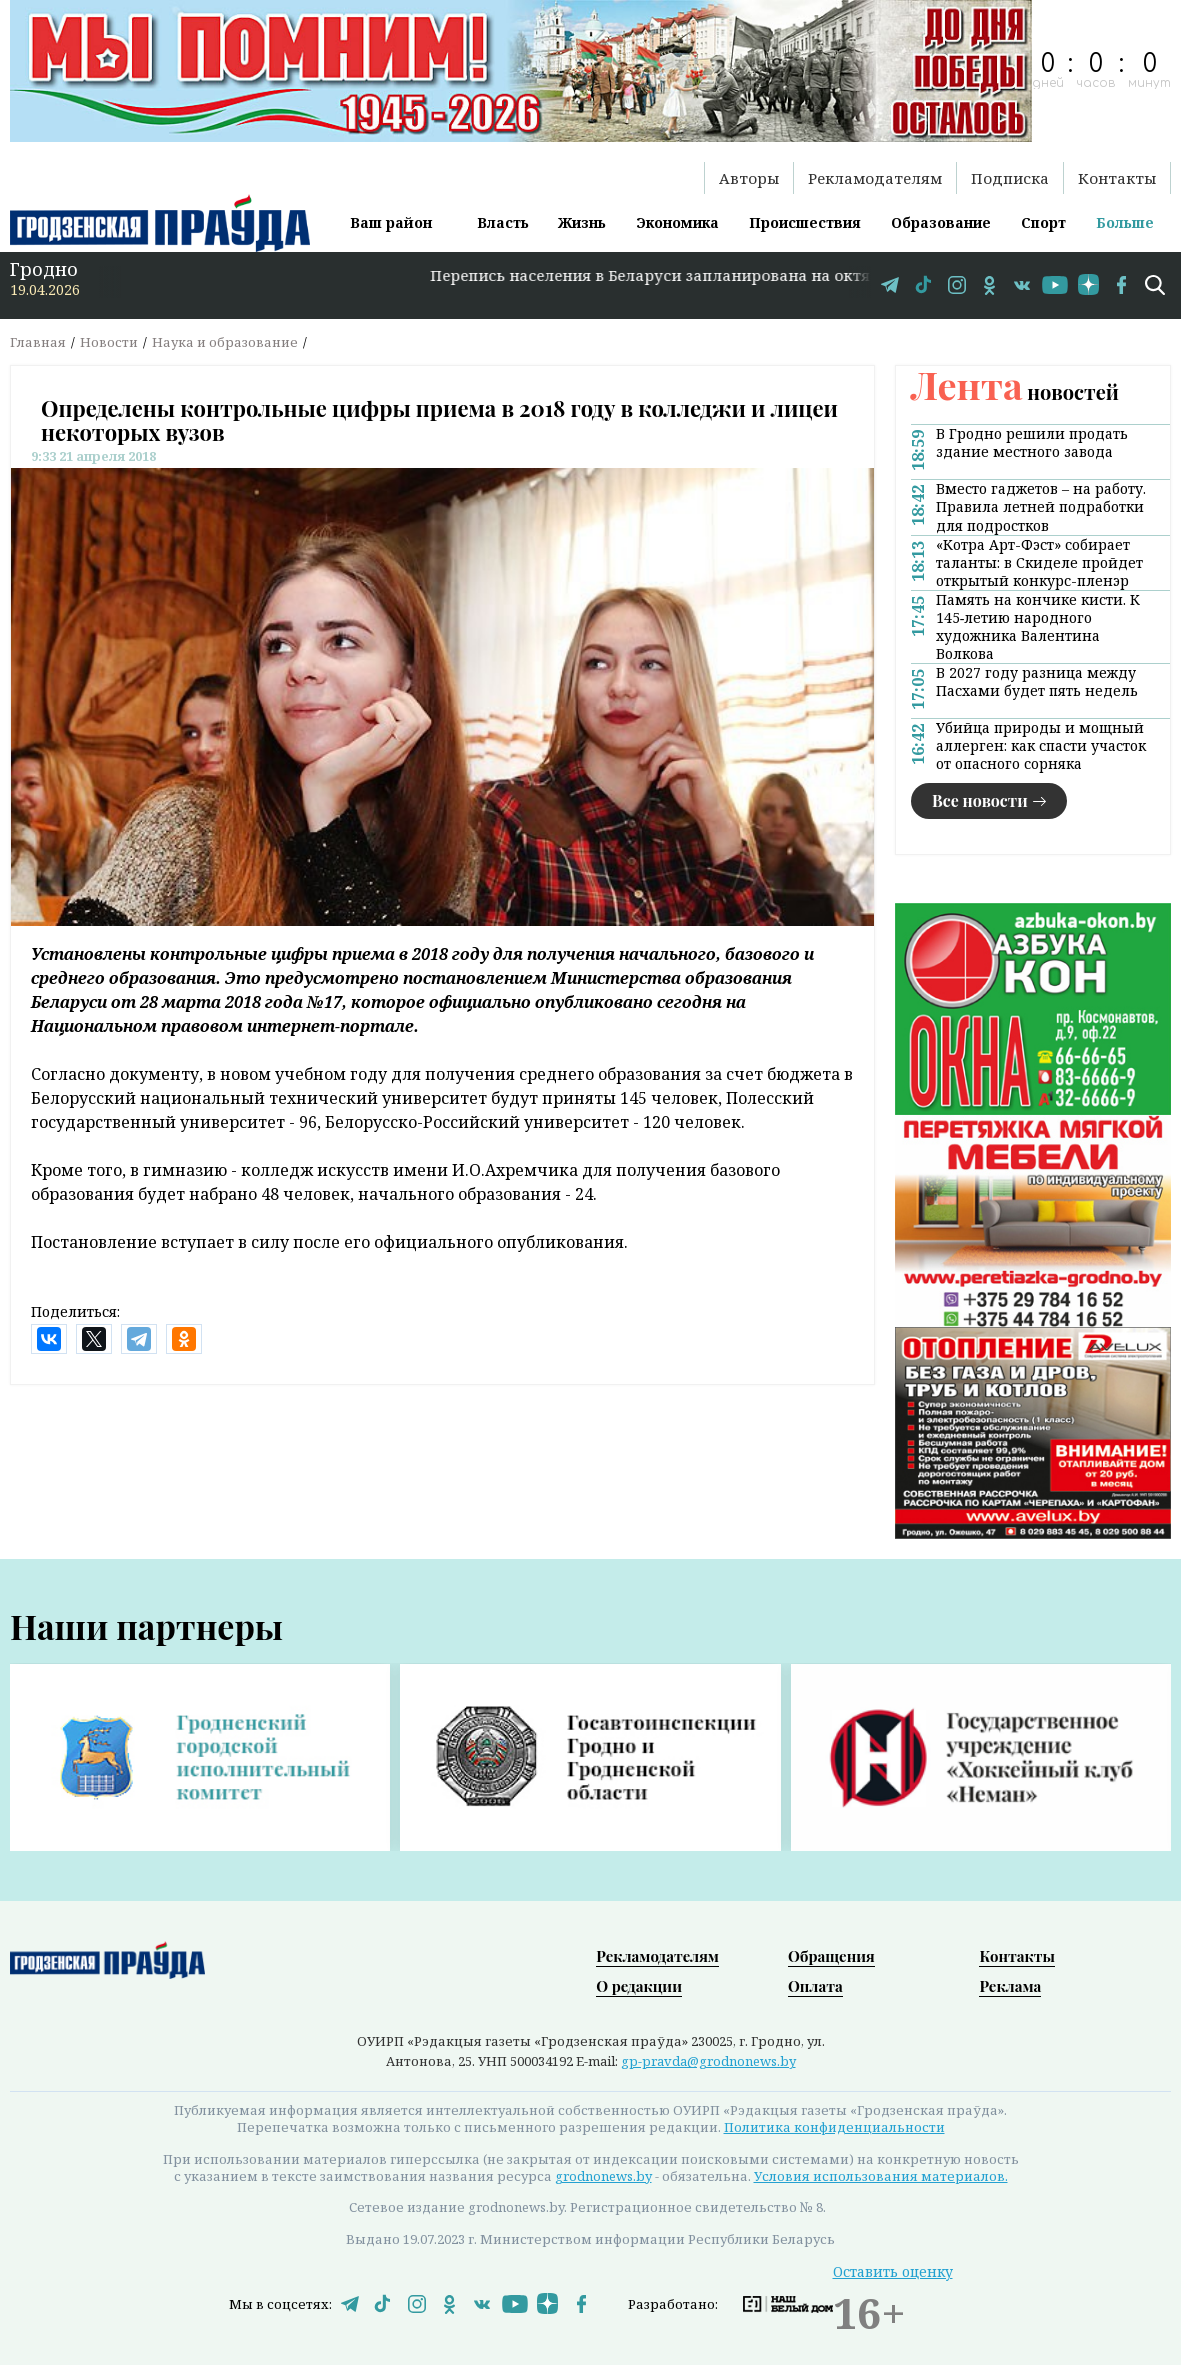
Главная (38, 342)
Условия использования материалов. (881, 2176)
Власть (503, 222)
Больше (1125, 222)
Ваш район (391, 222)
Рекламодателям (875, 178)
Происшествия (805, 222)
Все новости (980, 800)
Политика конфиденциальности (834, 2127)
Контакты (1117, 178)
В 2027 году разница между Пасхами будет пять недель (1037, 682)
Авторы (749, 178)
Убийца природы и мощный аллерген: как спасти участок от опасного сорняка (1041, 746)
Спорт (1043, 222)
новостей (1015, 391)
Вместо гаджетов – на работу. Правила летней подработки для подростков (1041, 507)
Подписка (1010, 178)
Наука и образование (225, 342)
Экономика (677, 222)
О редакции (639, 1986)
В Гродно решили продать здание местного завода (1032, 443)
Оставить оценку (893, 2271)
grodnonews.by (603, 2176)
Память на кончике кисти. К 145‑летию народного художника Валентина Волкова (1038, 627)
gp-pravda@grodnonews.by (708, 2061)
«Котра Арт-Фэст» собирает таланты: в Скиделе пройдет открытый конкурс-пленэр (1039, 563)
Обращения (831, 1956)
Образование (941, 222)
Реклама (1010, 1986)
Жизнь (582, 222)
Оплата (815, 1986)
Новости (109, 342)
